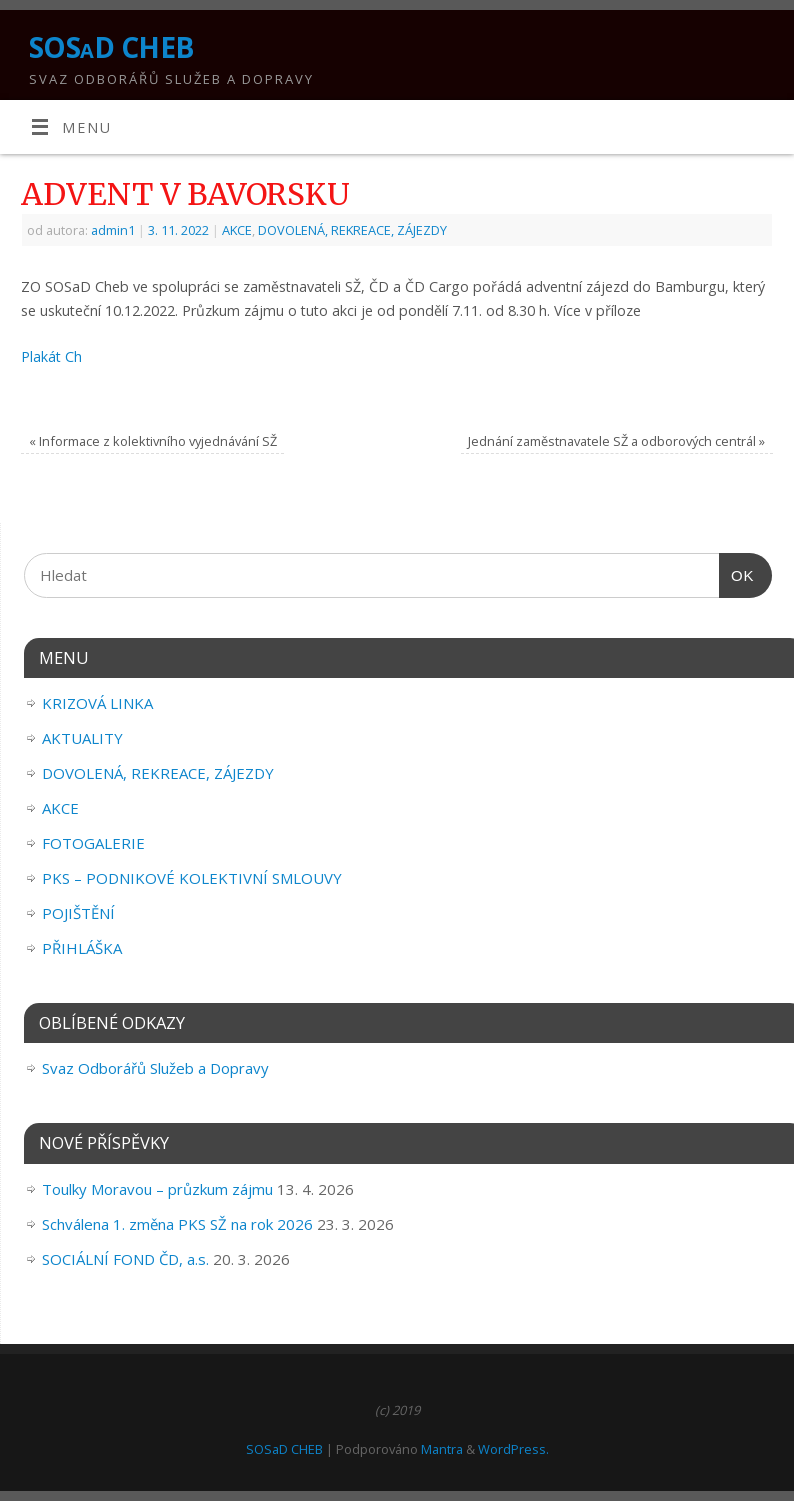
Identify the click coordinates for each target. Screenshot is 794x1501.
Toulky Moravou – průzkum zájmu (157, 1189)
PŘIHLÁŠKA (82, 948)
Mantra (442, 1449)
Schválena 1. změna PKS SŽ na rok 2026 (177, 1224)
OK (737, 576)
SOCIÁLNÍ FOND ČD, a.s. (125, 1259)
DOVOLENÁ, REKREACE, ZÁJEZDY (352, 230)
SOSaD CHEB (111, 47)
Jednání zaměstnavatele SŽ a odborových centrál (616, 441)
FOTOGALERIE (93, 843)
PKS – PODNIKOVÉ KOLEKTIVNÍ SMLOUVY (192, 878)
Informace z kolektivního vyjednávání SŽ (153, 441)
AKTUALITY (82, 738)
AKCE (237, 230)
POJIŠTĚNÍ (78, 913)
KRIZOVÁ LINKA (97, 703)
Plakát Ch (51, 356)
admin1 (113, 230)
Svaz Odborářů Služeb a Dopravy (155, 1068)
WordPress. (513, 1449)
